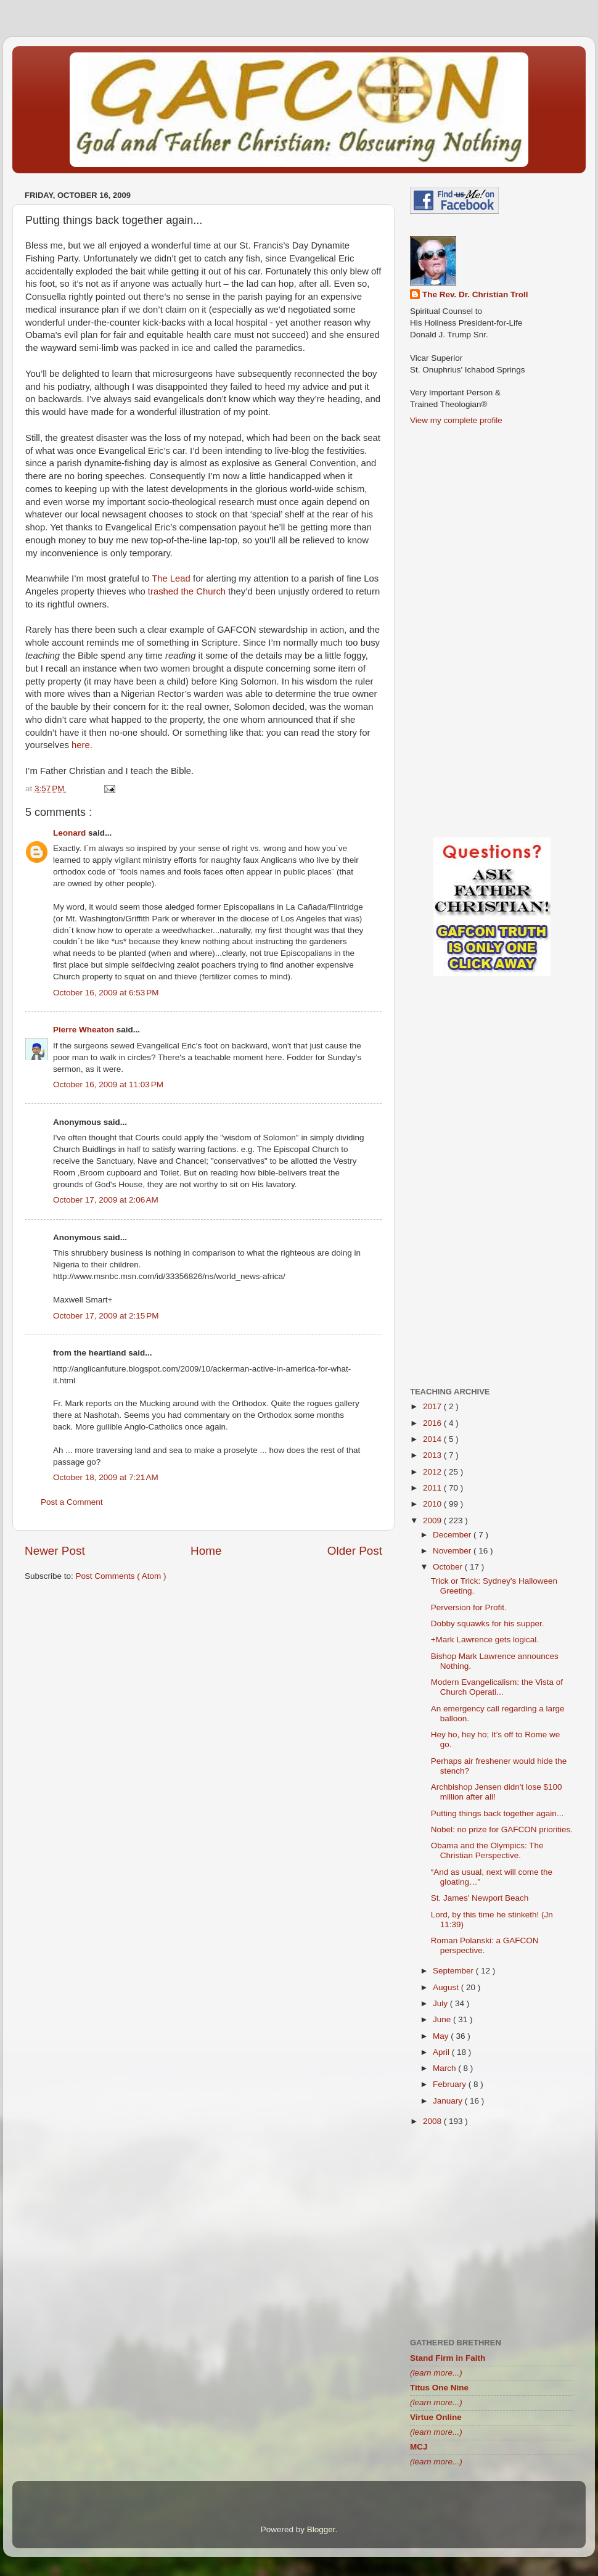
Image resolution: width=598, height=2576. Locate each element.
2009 (433, 1520)
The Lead (171, 578)
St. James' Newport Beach (480, 1898)
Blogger (321, 2529)
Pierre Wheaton (85, 1029)
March (445, 2068)
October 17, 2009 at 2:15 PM (105, 1315)
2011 (433, 1487)
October (449, 1566)
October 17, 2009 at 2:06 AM (105, 1199)
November (453, 1550)
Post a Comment (72, 1502)
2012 (433, 1471)
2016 (433, 1423)
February (451, 2084)
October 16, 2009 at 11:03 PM (108, 1084)
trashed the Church (187, 591)
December (453, 1534)
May (442, 2036)
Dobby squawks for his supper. (487, 1623)
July (441, 2003)
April (442, 2052)
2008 (433, 2121)
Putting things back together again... (497, 1813)
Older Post (354, 1550)
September (454, 1970)
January (449, 2100)
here (81, 745)
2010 (433, 1503)
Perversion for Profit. (469, 1607)
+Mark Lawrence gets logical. (485, 1639)
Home (205, 1550)
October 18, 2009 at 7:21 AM (105, 1477)
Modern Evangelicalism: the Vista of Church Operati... (497, 1687)
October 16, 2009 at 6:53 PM (105, 992)
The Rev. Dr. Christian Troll (475, 294)
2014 (433, 1439)
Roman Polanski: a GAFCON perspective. (485, 1945)
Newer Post (55, 1550)
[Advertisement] (203, 1687)
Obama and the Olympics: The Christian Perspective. (487, 1850)
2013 (433, 1455)
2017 (433, 1406)
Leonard (70, 832)
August (447, 1987)
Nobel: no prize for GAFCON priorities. (502, 1829)
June (443, 2019)
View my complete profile (456, 420)
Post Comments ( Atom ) (121, 1576)
